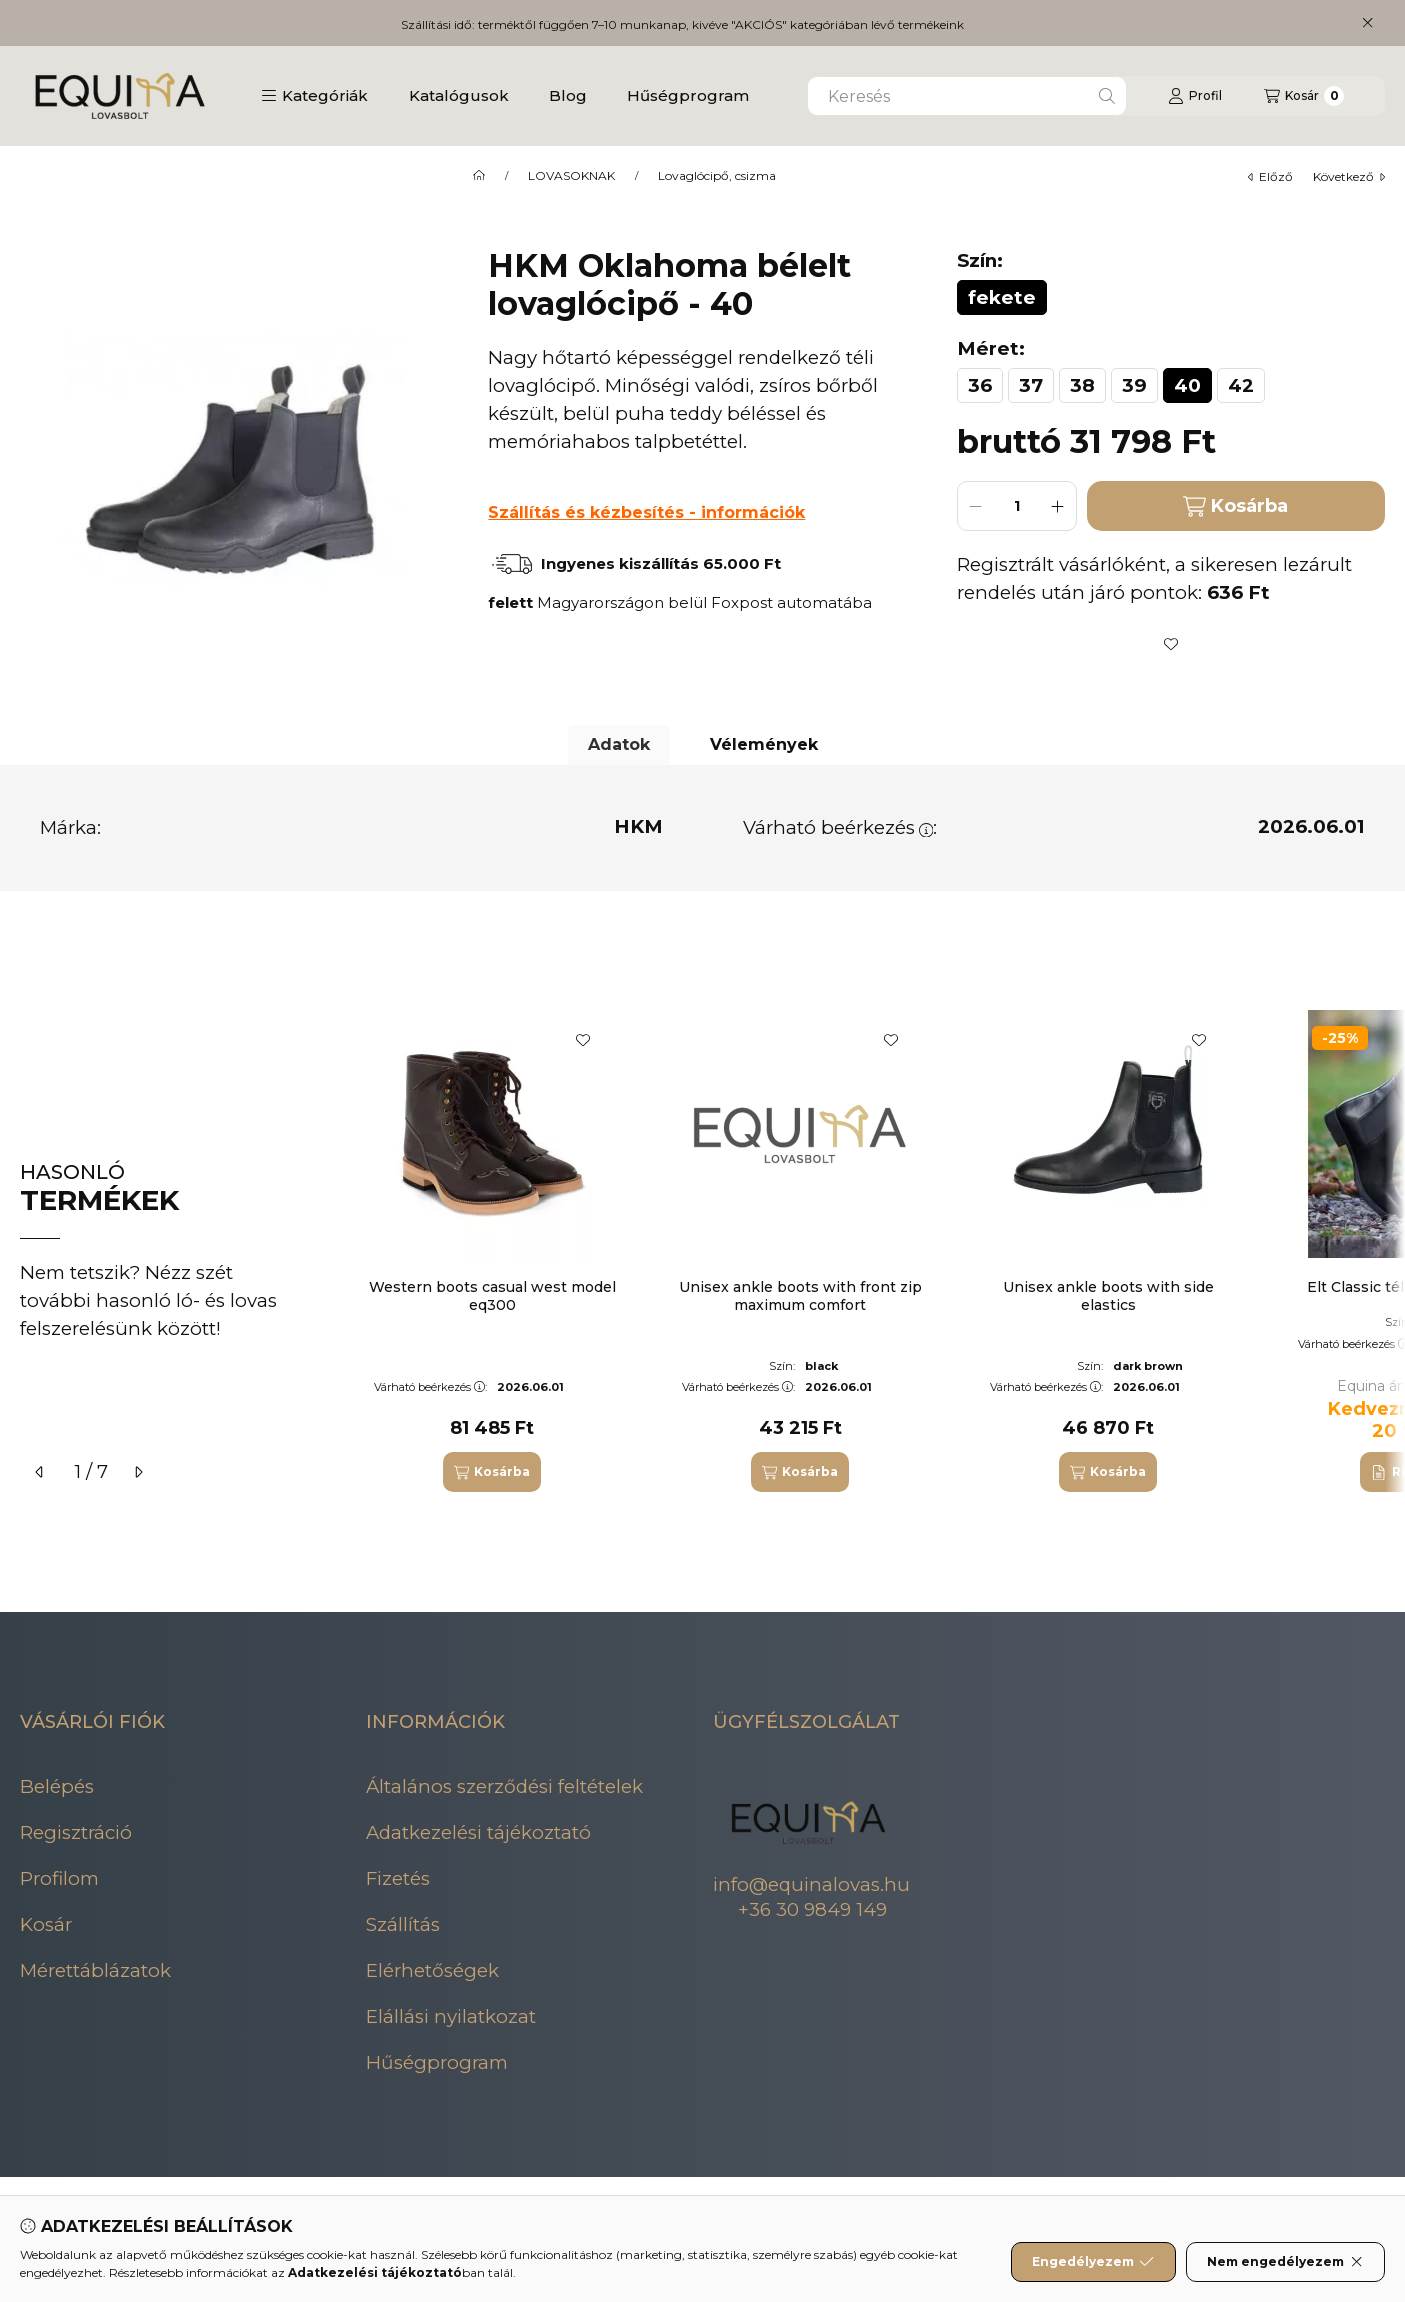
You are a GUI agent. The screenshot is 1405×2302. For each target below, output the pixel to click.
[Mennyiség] (1017, 506)
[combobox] (967, 96)
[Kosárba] (492, 1472)
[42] (1241, 385)
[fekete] (1002, 297)
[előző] (40, 1472)
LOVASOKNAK (571, 176)
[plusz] (1058, 506)
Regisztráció (76, 1832)
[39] (1134, 385)
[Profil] (1195, 96)
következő (1349, 176)
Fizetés (398, 1878)
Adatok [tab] (619, 744)
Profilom (59, 1878)
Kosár (46, 1924)
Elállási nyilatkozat (451, 2016)
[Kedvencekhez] (1171, 644)
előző (1270, 176)
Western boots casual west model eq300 (492, 1296)
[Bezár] (1367, 23)
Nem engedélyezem (1285, 2262)
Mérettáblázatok (95, 1970)
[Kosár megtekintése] (1304, 96)
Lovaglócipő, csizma (717, 176)
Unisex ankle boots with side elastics (1108, 1296)
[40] (1187, 385)
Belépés (57, 1786)
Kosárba (1235, 506)
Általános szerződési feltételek (504, 1786)
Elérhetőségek (432, 1970)
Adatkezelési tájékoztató (478, 1832)
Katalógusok (459, 95)
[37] (1031, 385)
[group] (866, 1251)
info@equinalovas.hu (811, 1884)
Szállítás (403, 1924)
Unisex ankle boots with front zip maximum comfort (800, 1296)
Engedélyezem (1093, 2262)
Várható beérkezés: (840, 827)
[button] (314, 96)
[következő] (138, 1472)
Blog (568, 95)
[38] (1082, 385)
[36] (980, 385)
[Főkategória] (479, 176)
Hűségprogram (688, 95)
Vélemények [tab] (764, 744)
